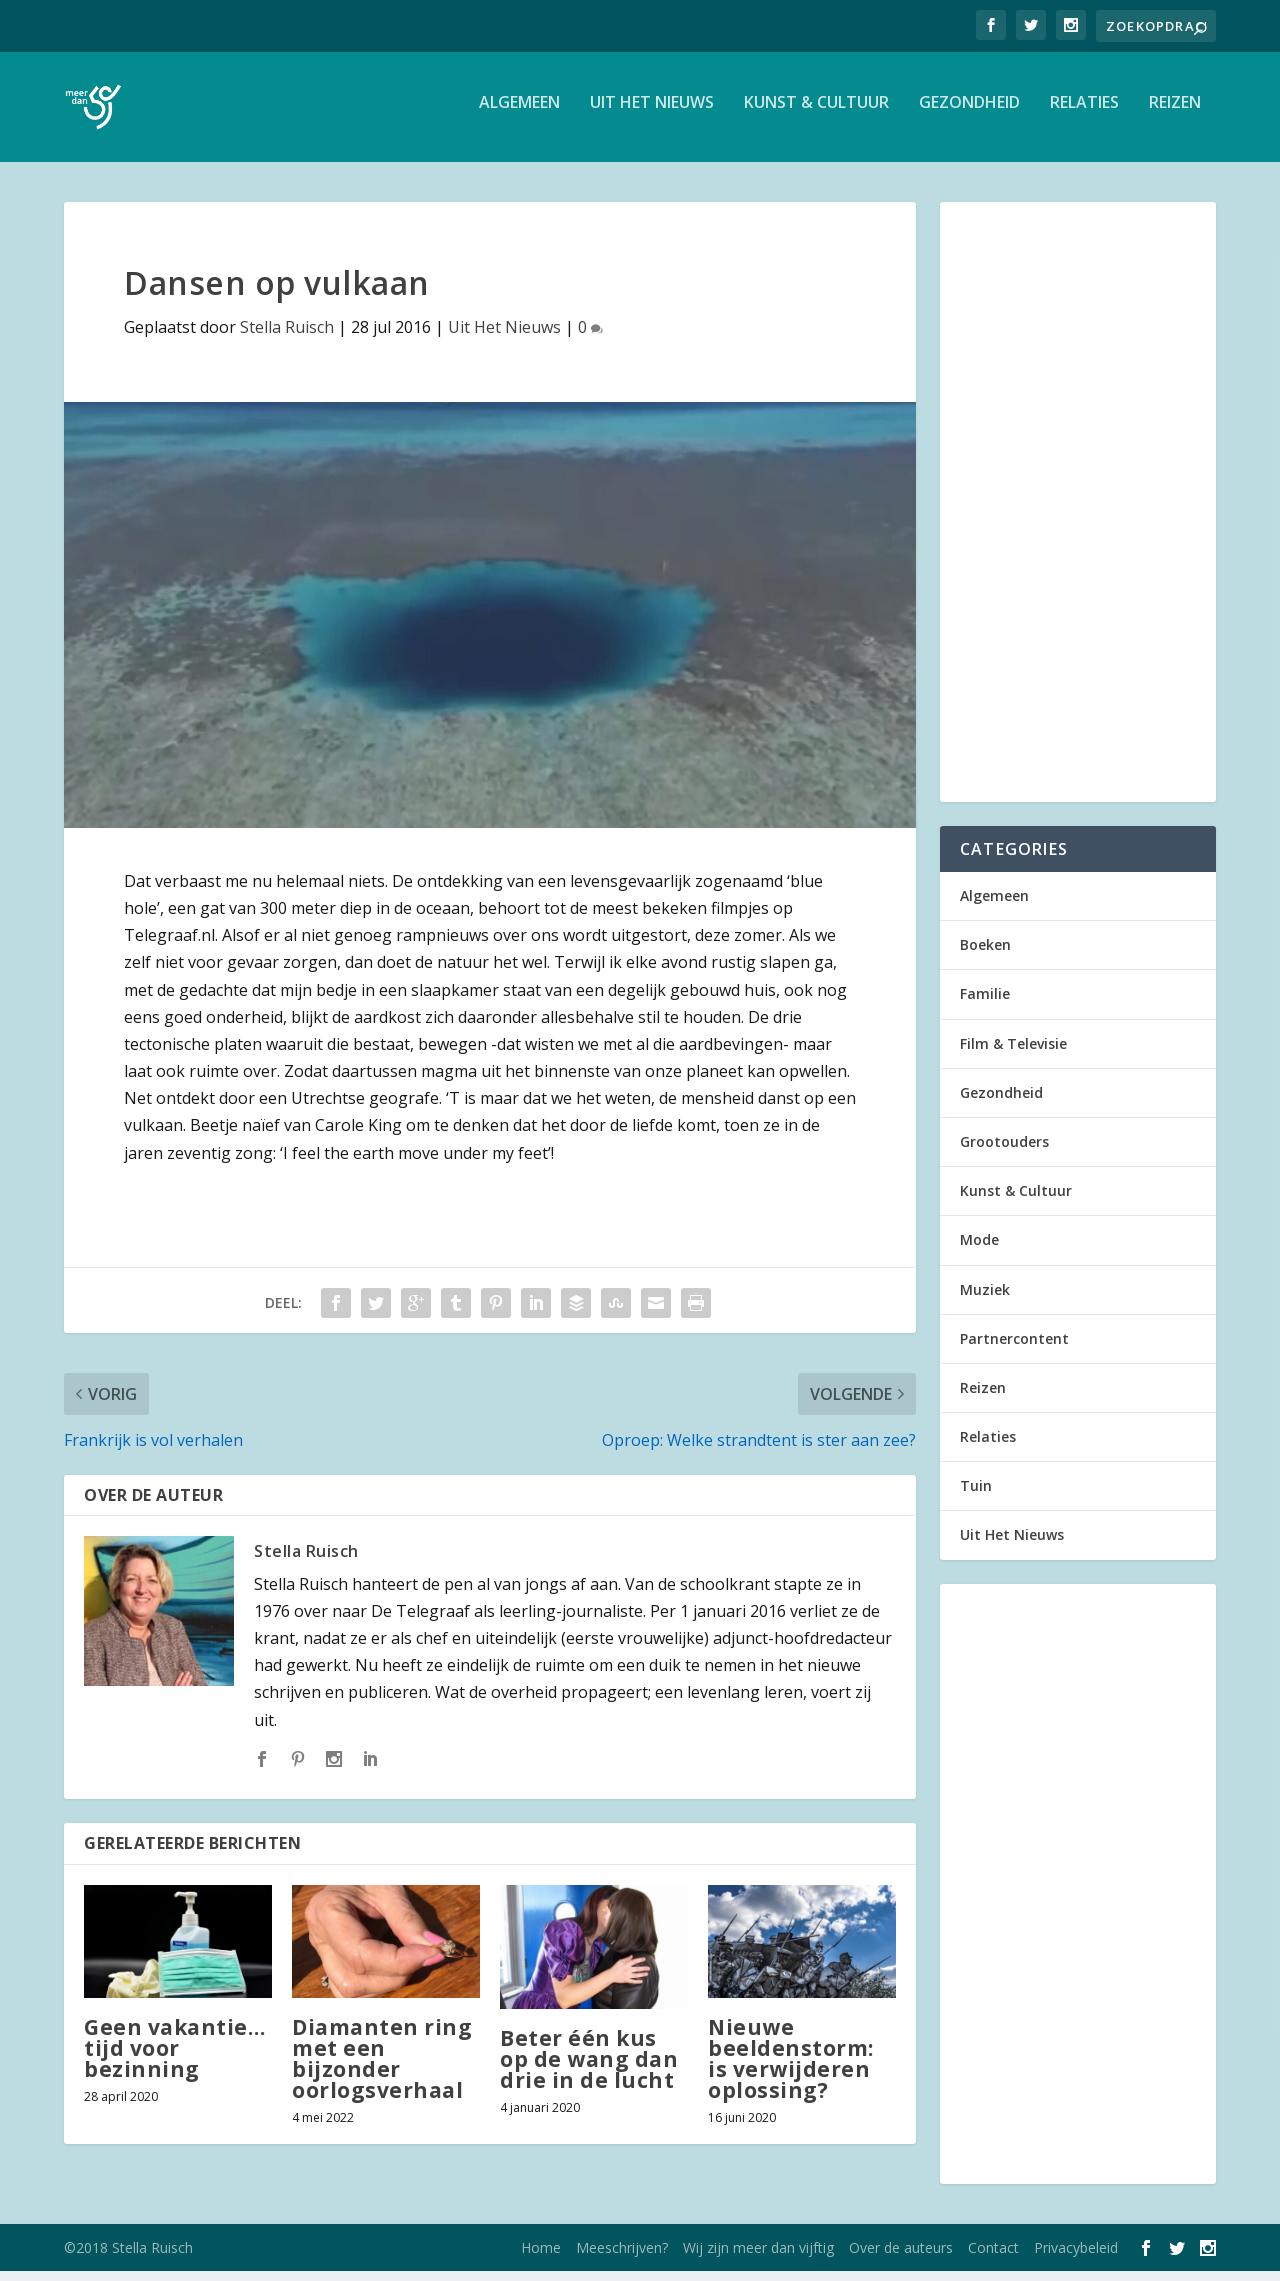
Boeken (985, 954)
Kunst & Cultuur (816, 113)
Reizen (1175, 113)
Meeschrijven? (622, 2257)
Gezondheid (969, 113)
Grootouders (1004, 1151)
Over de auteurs (901, 2257)
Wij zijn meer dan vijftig (758, 2257)
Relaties (1084, 113)
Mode (979, 1249)
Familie (985, 1003)
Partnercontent (1014, 1348)
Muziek (985, 1299)
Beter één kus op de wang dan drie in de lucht (589, 2069)
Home (541, 2257)
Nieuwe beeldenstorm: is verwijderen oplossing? (791, 2069)
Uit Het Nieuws (652, 113)
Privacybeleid (1076, 2257)
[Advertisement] (1078, 512)
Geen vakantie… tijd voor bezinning (174, 2058)
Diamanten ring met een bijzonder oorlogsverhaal (382, 2069)
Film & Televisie (1013, 1053)
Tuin (976, 1495)
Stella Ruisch (287, 337)
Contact (993, 2257)
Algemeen (519, 113)
